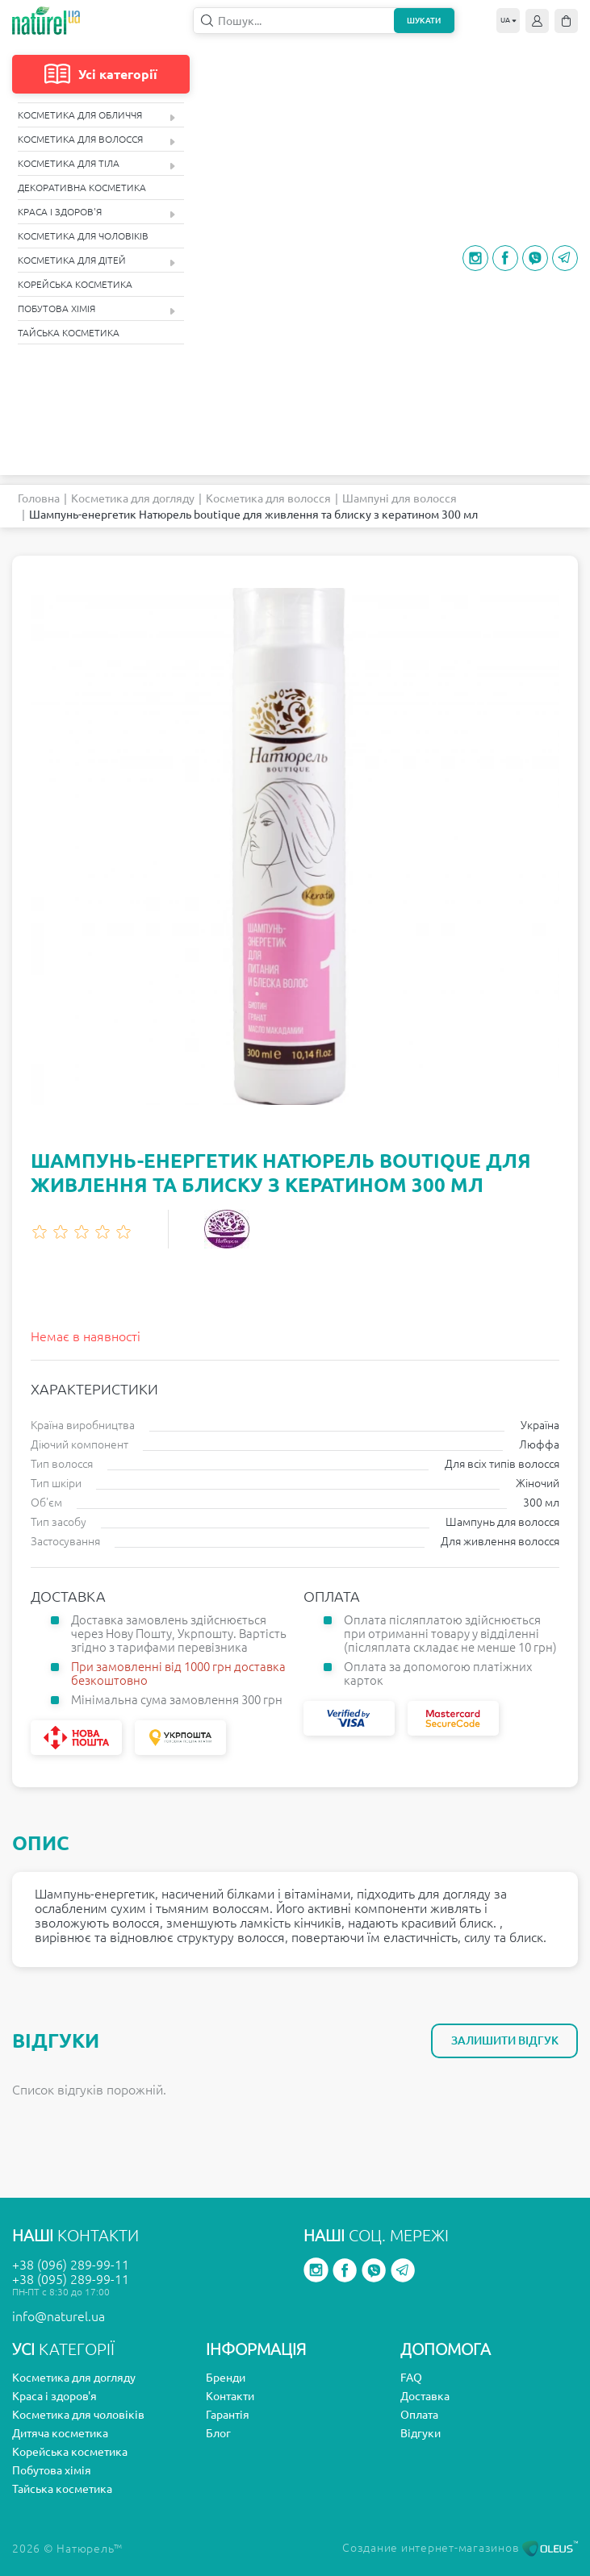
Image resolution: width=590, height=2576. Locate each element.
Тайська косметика (68, 332)
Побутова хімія (96, 309)
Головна (39, 498)
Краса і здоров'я (96, 212)
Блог (218, 2433)
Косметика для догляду (133, 498)
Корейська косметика (75, 284)
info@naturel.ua (58, 2316)
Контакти (230, 2396)
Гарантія (227, 2414)
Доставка (425, 2396)
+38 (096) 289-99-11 (70, 2264)
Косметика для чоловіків (83, 236)
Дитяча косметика (60, 2433)
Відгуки (420, 2433)
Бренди (225, 2377)
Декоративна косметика (82, 187)
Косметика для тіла (96, 164)
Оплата (419, 2414)
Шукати (424, 20)
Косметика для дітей (96, 261)
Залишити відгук (505, 2040)
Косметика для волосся (96, 140)
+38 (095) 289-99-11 (70, 2279)
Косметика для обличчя (96, 116)
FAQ (411, 2377)
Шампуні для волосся (399, 498)
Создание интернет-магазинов (460, 2547)
